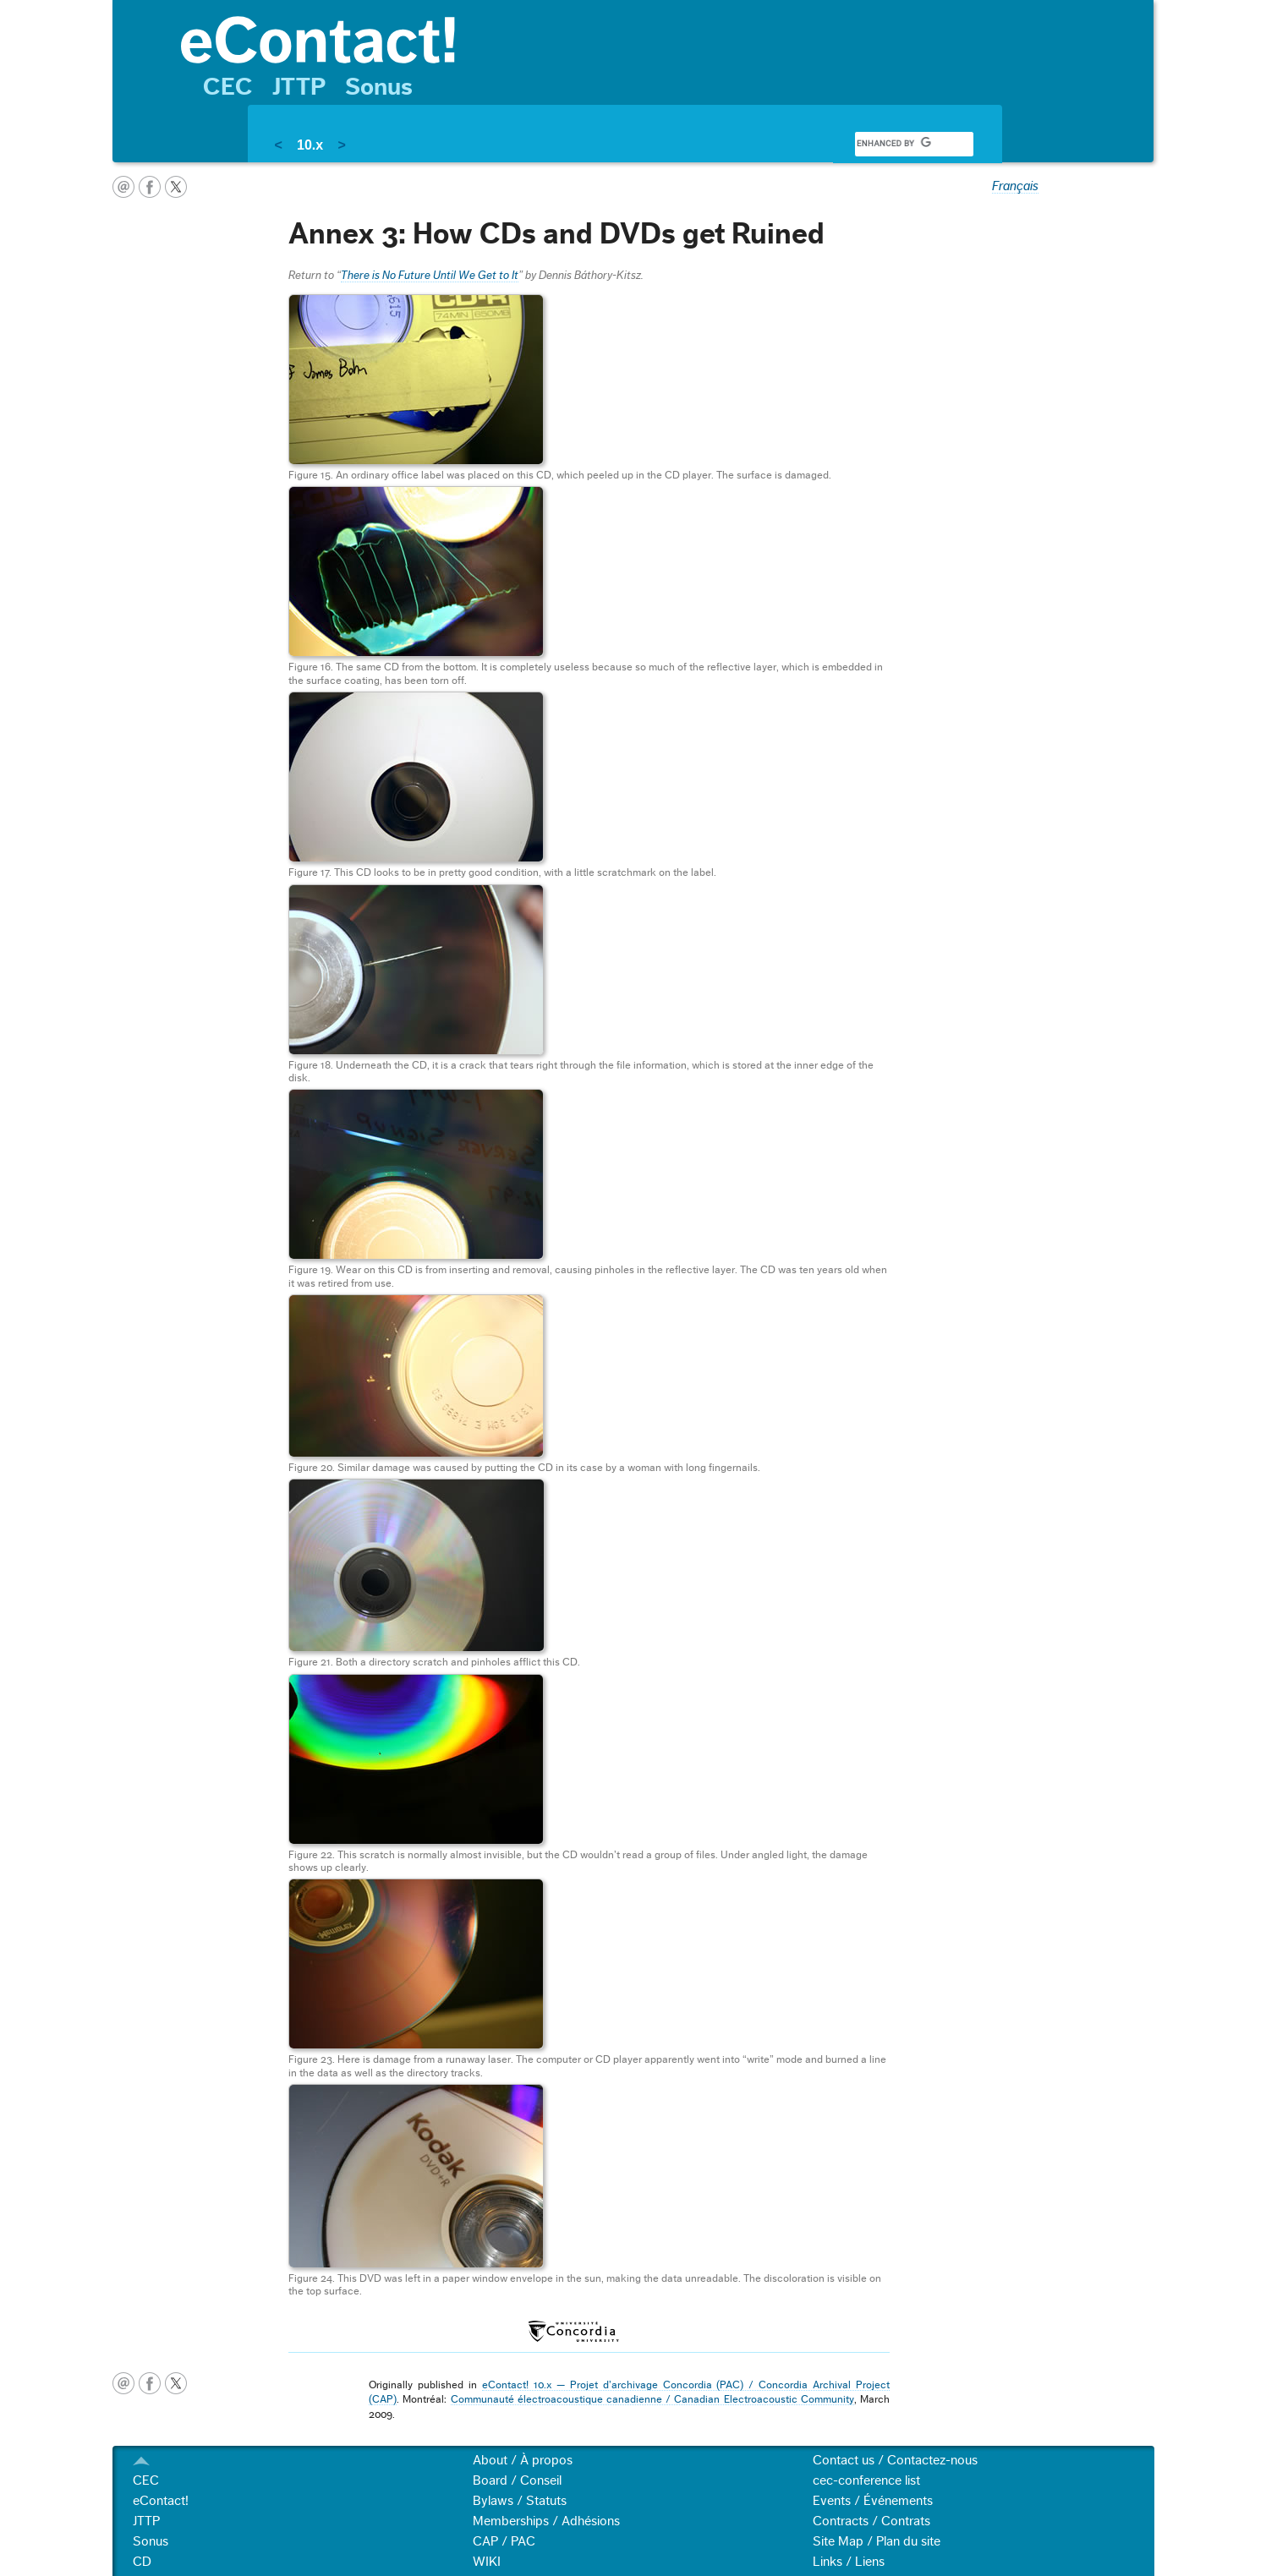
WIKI (487, 2561)
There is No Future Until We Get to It (429, 276)
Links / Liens (849, 2561)
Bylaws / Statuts (520, 2501)
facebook (150, 187)
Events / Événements (873, 2501)
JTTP (299, 87)
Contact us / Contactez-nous (895, 2460)
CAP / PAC (504, 2541)
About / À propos (523, 2460)
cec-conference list (866, 2480)
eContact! (161, 2501)
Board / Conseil (517, 2480)
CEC (228, 87)
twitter (176, 187)
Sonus (379, 87)
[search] (894, 144)
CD (142, 2561)
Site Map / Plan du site (876, 2541)
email (123, 187)
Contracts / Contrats (871, 2521)
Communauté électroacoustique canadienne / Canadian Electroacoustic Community (652, 2399)
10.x (310, 145)
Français (1015, 186)
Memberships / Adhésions (546, 2521)
